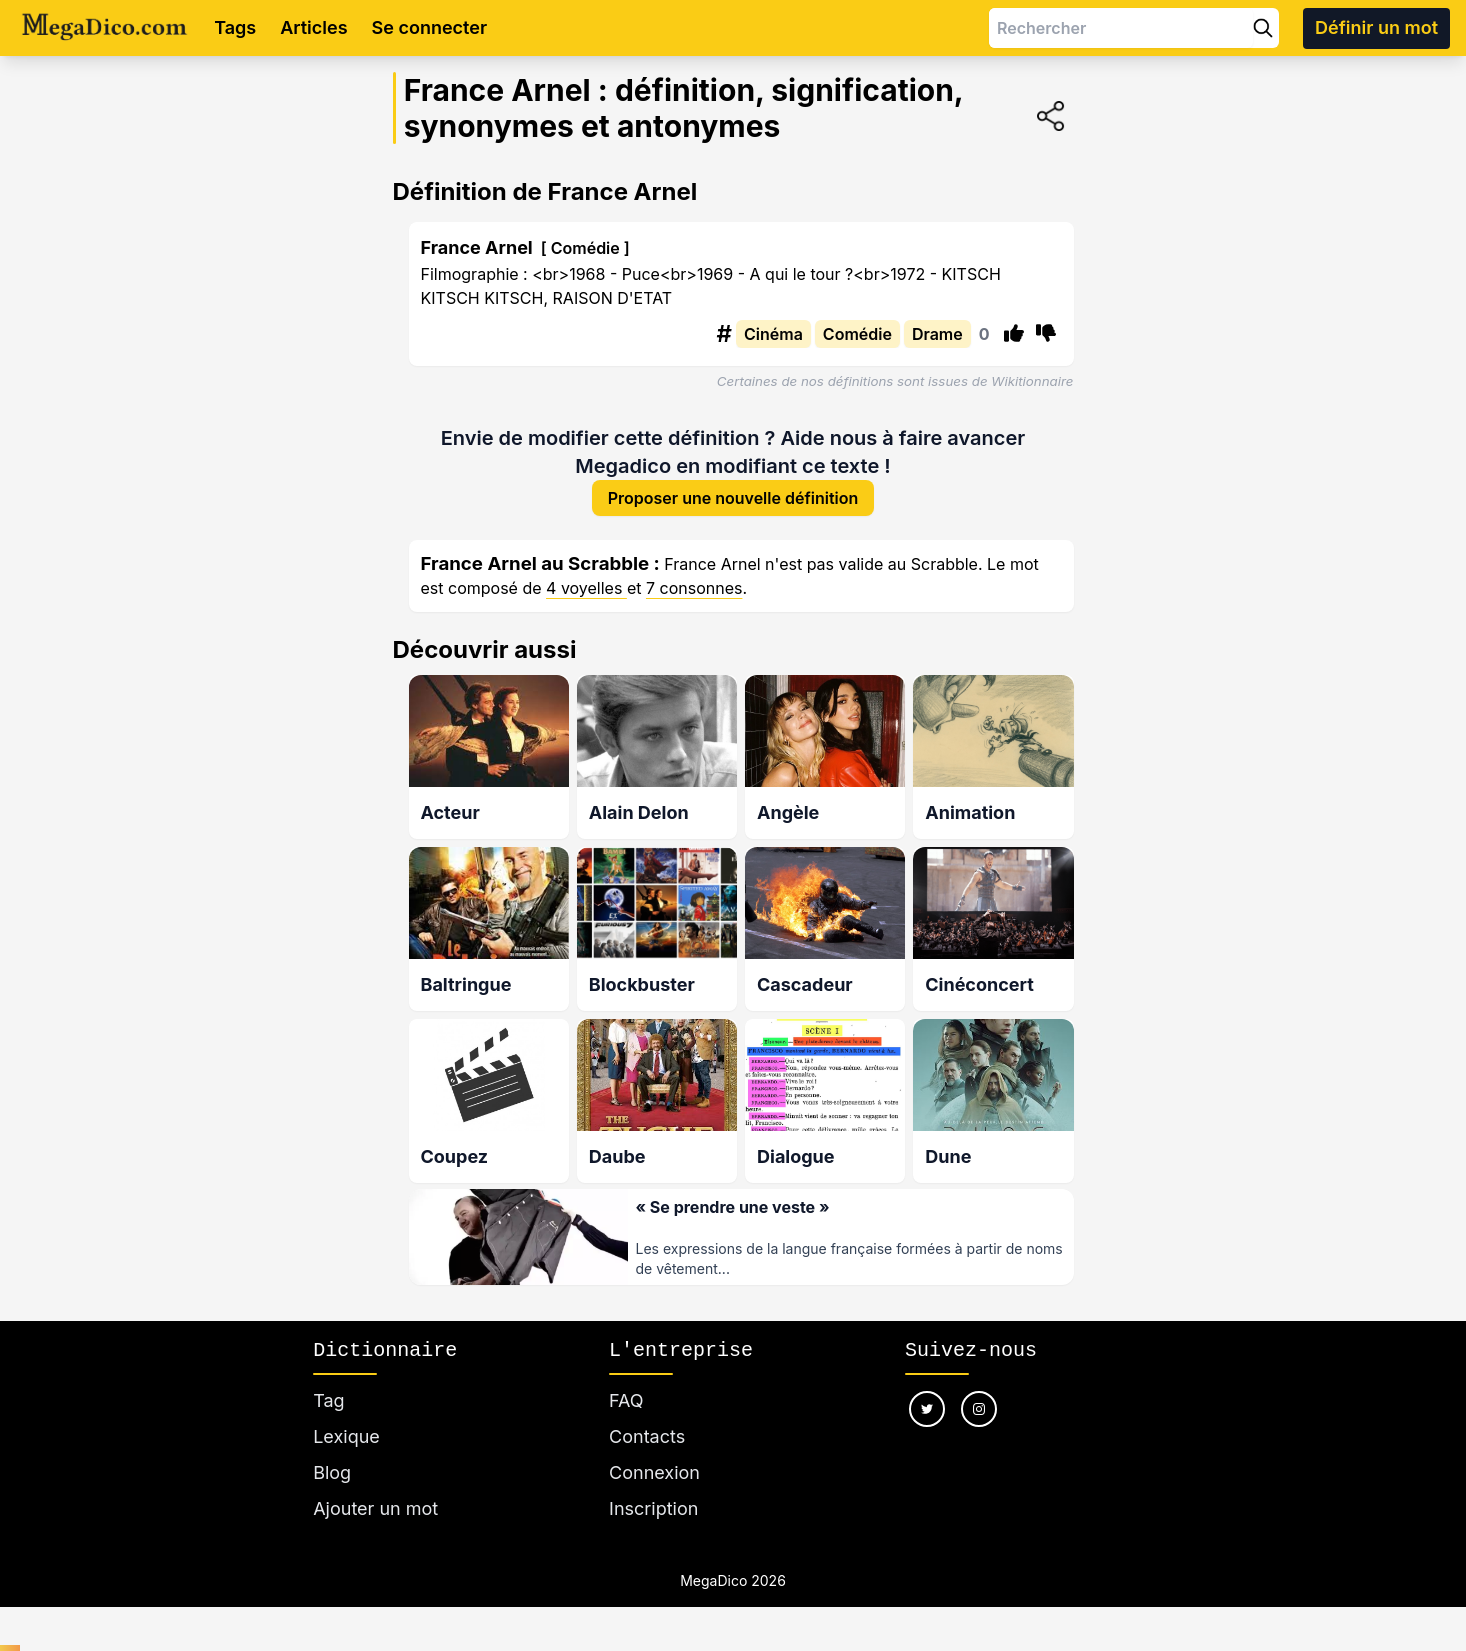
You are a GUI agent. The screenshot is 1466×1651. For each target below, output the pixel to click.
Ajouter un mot (375, 1508)
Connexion (654, 1472)
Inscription (653, 1508)
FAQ (626, 1400)
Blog (332, 1472)
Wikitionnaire (1032, 381)
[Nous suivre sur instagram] (979, 1409)
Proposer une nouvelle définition (733, 500)
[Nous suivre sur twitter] (927, 1409)
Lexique (346, 1436)
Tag (328, 1400)
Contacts (647, 1436)
